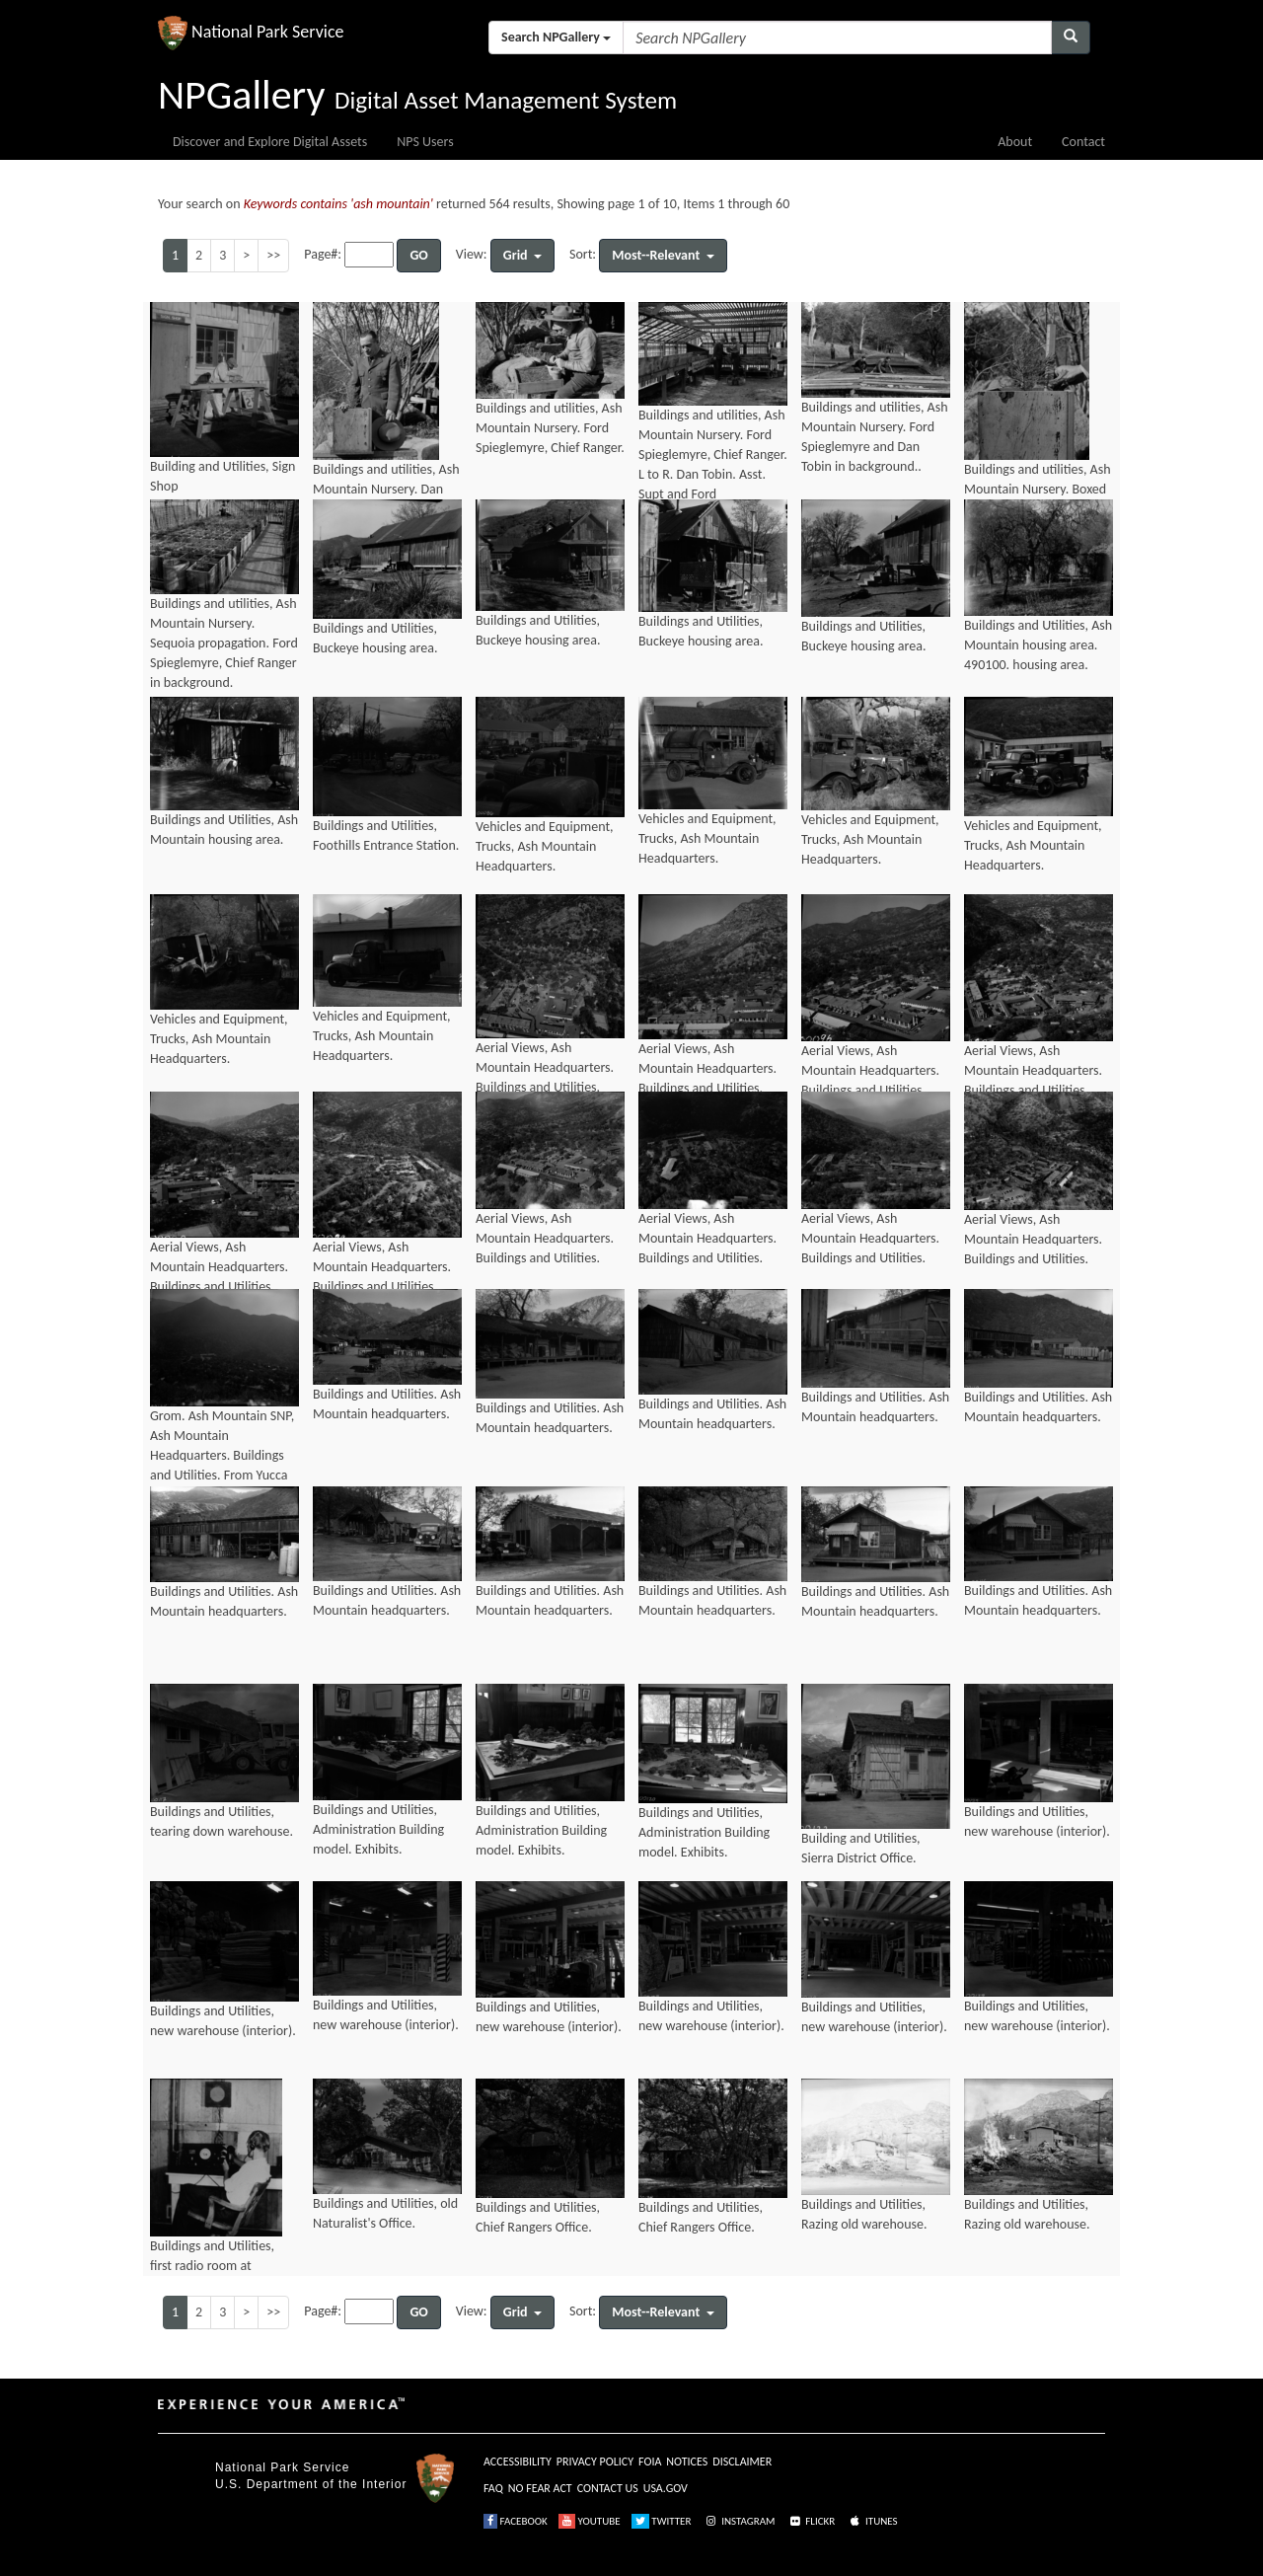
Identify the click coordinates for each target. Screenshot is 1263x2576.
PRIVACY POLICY (595, 2461)
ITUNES (872, 2521)
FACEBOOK (515, 2521)
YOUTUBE (589, 2521)
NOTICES (686, 2461)
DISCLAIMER (742, 2461)
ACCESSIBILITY (517, 2461)
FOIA (649, 2461)
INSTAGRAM (739, 2521)
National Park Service (282, 2467)
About (1015, 141)
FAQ (493, 2488)
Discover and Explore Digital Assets (270, 141)
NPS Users (425, 141)
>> (273, 255)
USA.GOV (665, 2488)
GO (418, 255)
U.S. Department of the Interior (311, 2484)
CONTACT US (607, 2488)
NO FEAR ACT (540, 2488)
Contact (1083, 141)
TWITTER (662, 2521)
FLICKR (811, 2521)
